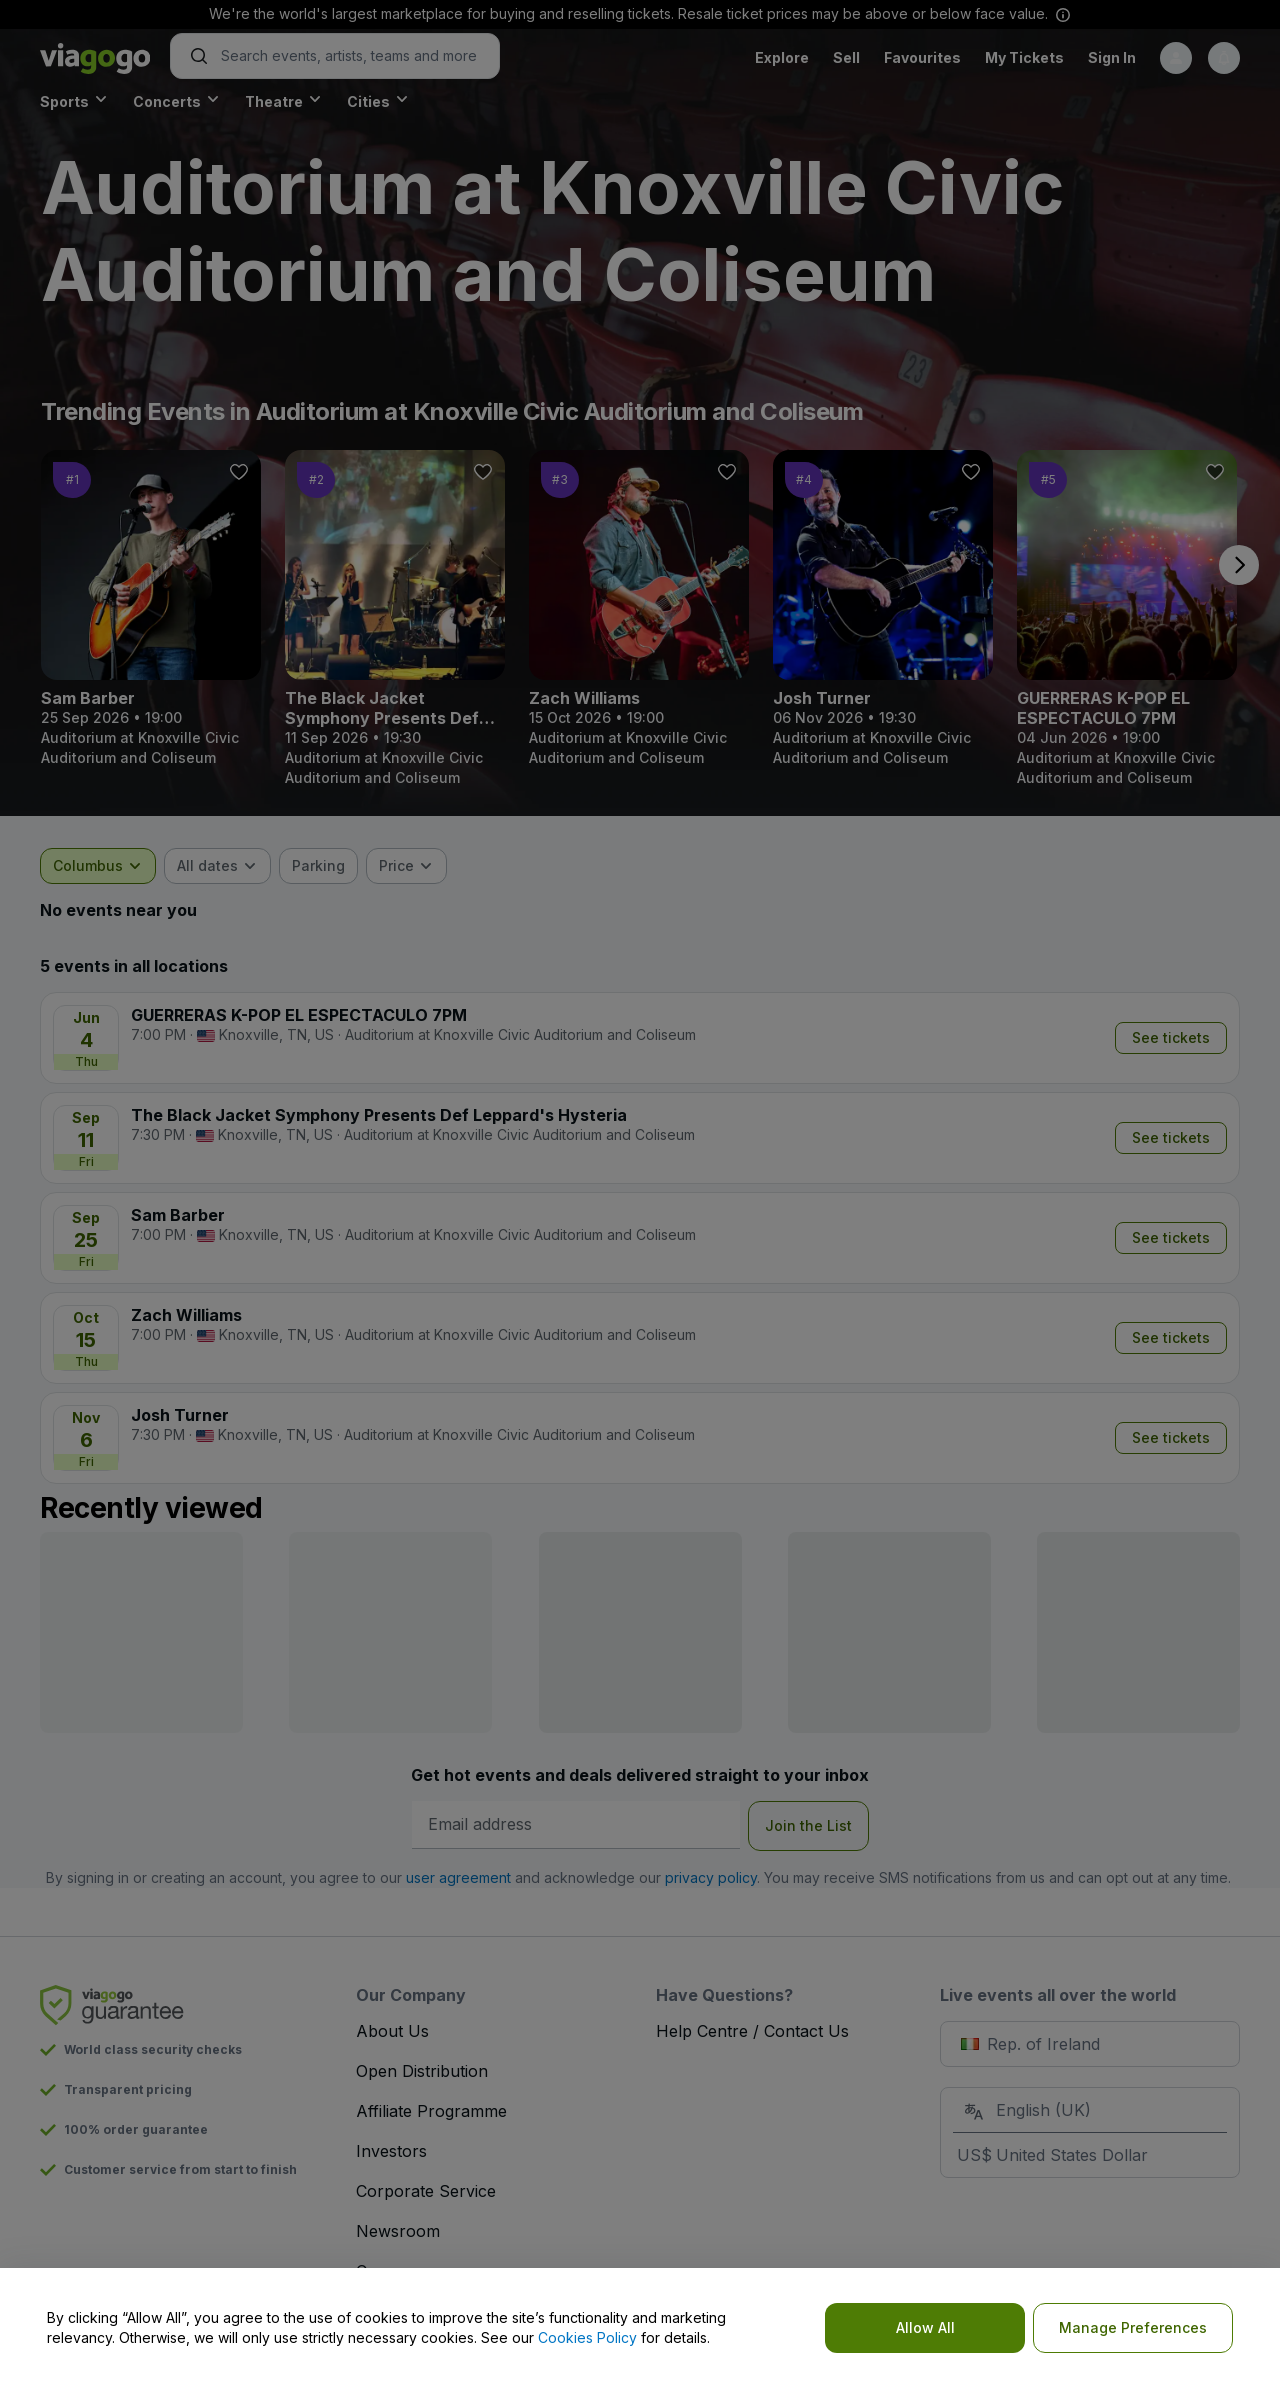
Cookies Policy (587, 2337)
